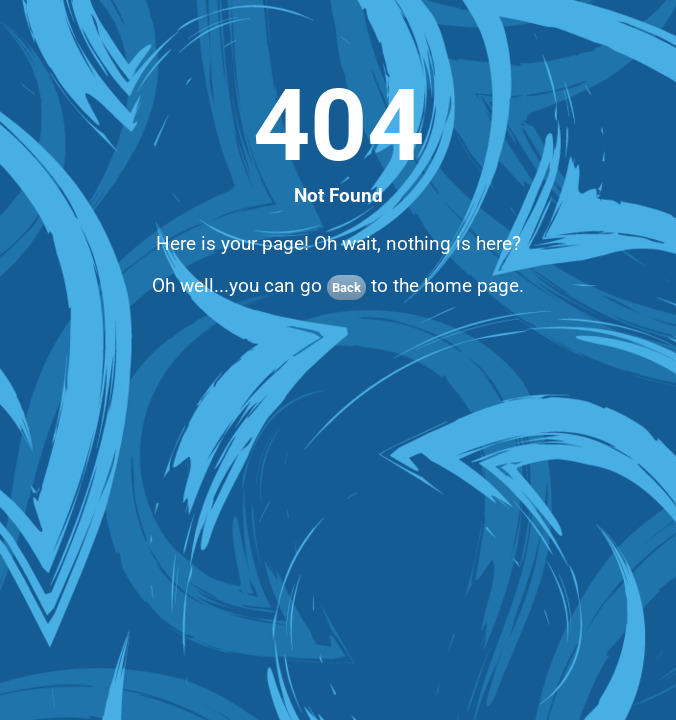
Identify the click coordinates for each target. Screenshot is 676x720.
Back (346, 287)
